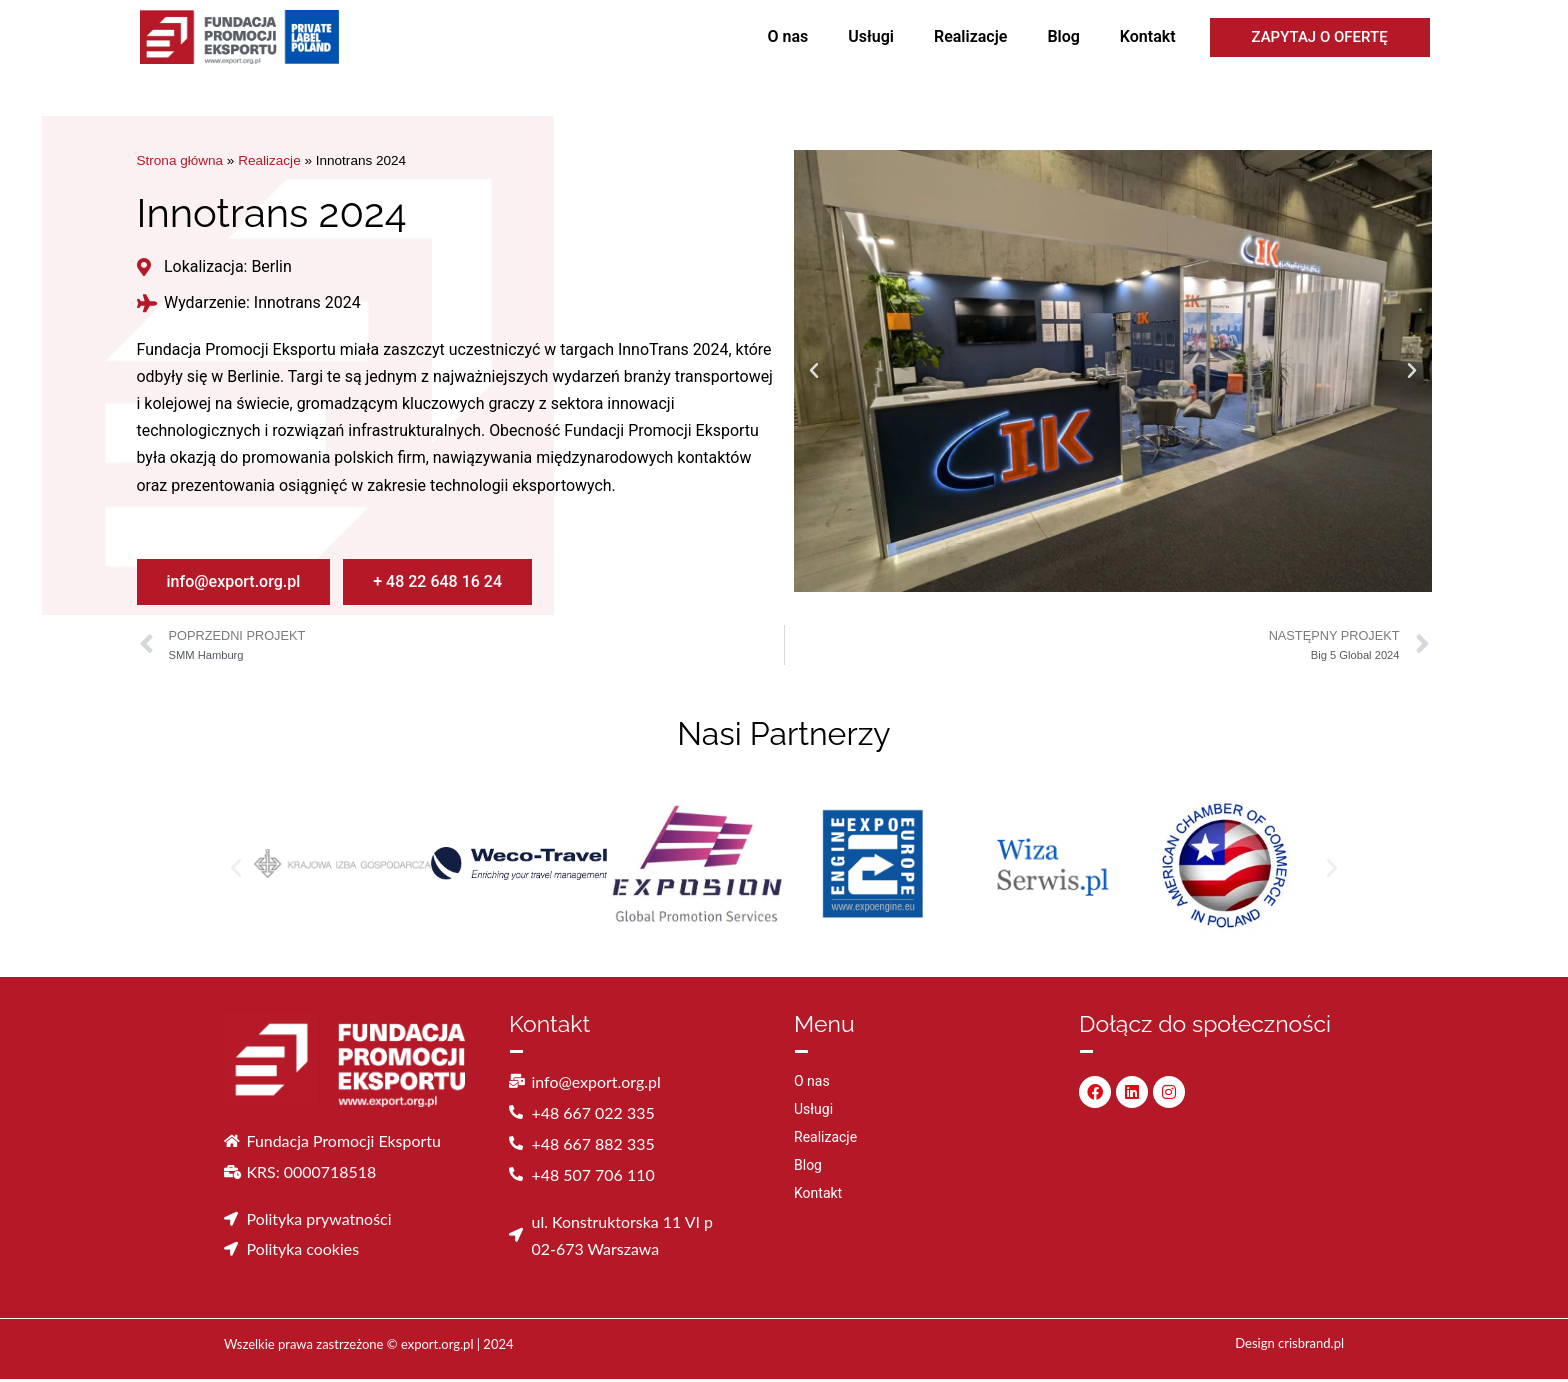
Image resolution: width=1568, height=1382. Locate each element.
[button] (814, 371)
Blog (1063, 36)
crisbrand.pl (1311, 1346)
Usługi (871, 36)
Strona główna (180, 161)
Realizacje (970, 36)
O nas (788, 36)
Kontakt (1148, 36)
